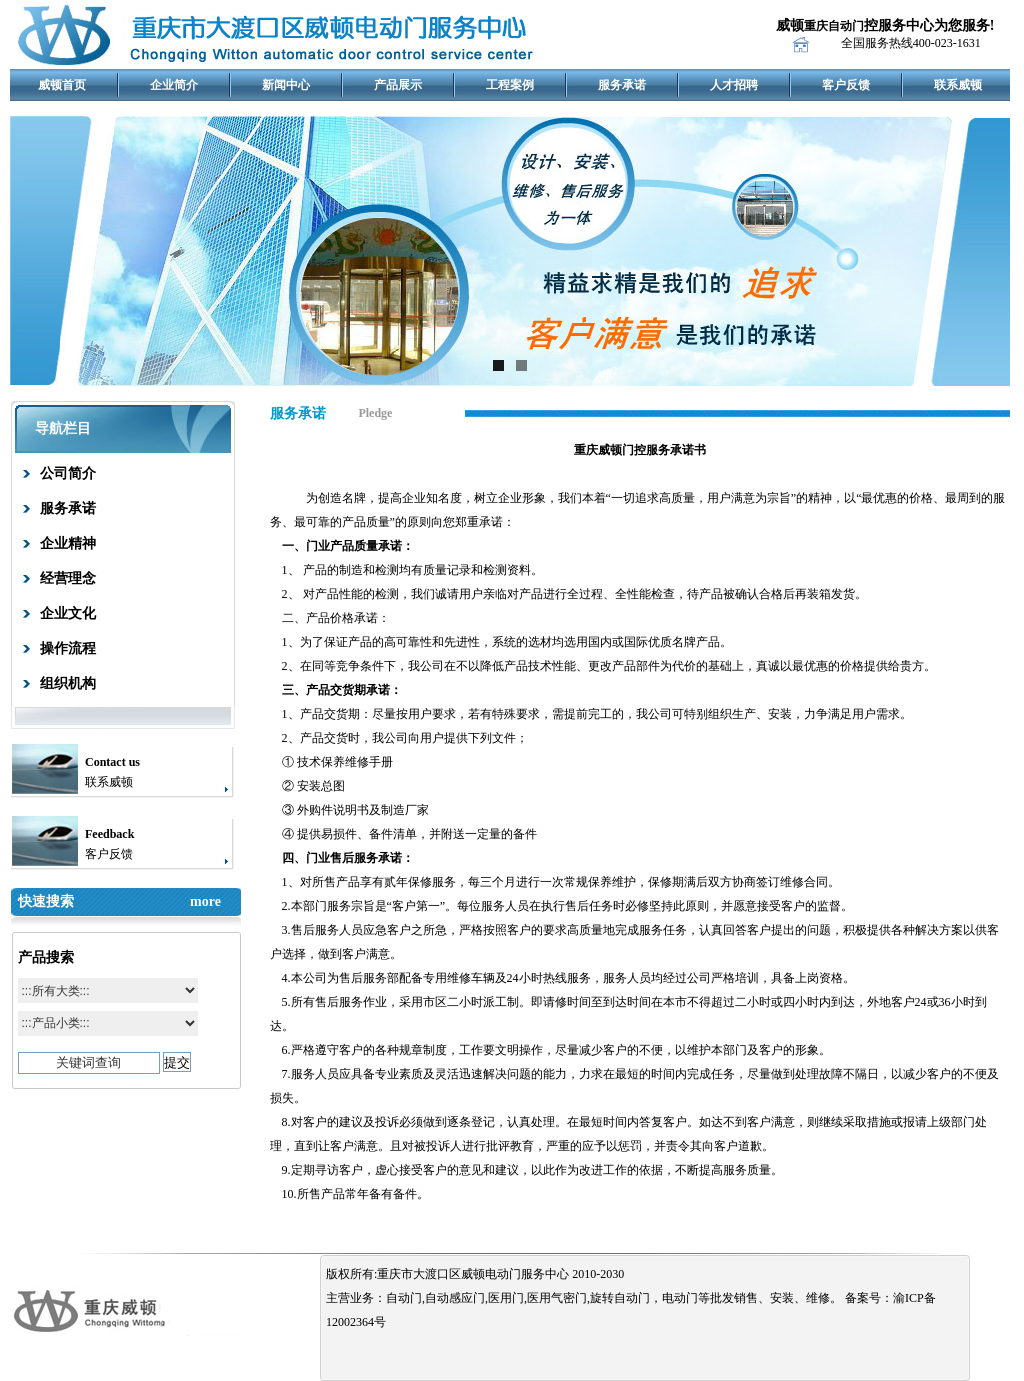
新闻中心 (286, 85)
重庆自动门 (834, 26)
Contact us (112, 762)
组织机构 (68, 683)
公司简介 (68, 473)
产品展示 (398, 85)
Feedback (109, 834)
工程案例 (510, 85)
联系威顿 (958, 85)
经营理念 (68, 578)
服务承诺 (622, 85)
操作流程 (68, 648)
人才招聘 (734, 85)
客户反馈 (846, 85)
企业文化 (68, 613)
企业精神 (68, 543)
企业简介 (174, 85)
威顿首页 (62, 85)
